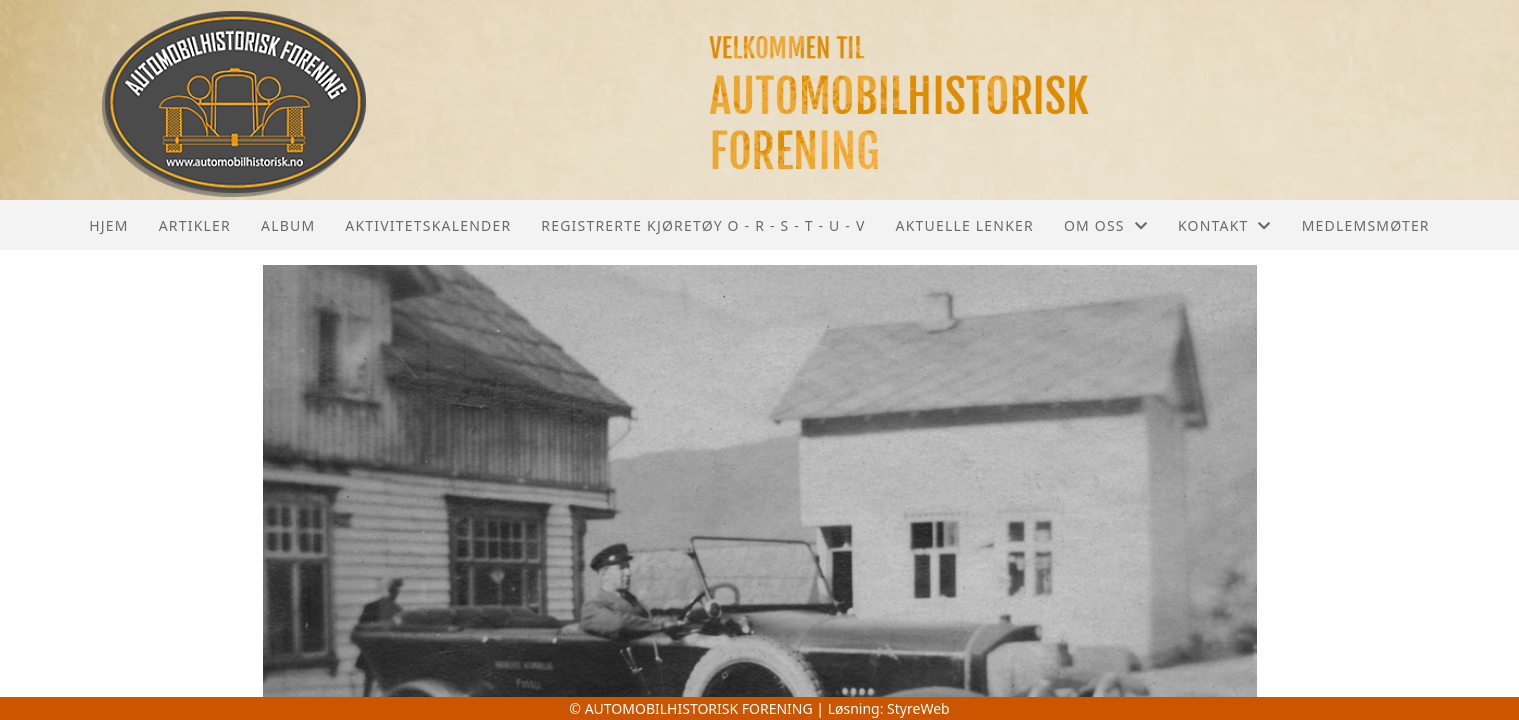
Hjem (108, 225)
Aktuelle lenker (965, 225)
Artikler (195, 225)
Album (288, 225)
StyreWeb (918, 708)
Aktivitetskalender (428, 225)
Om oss (1106, 225)
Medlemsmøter (1366, 225)
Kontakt (1225, 225)
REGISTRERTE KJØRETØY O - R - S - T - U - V (703, 225)
